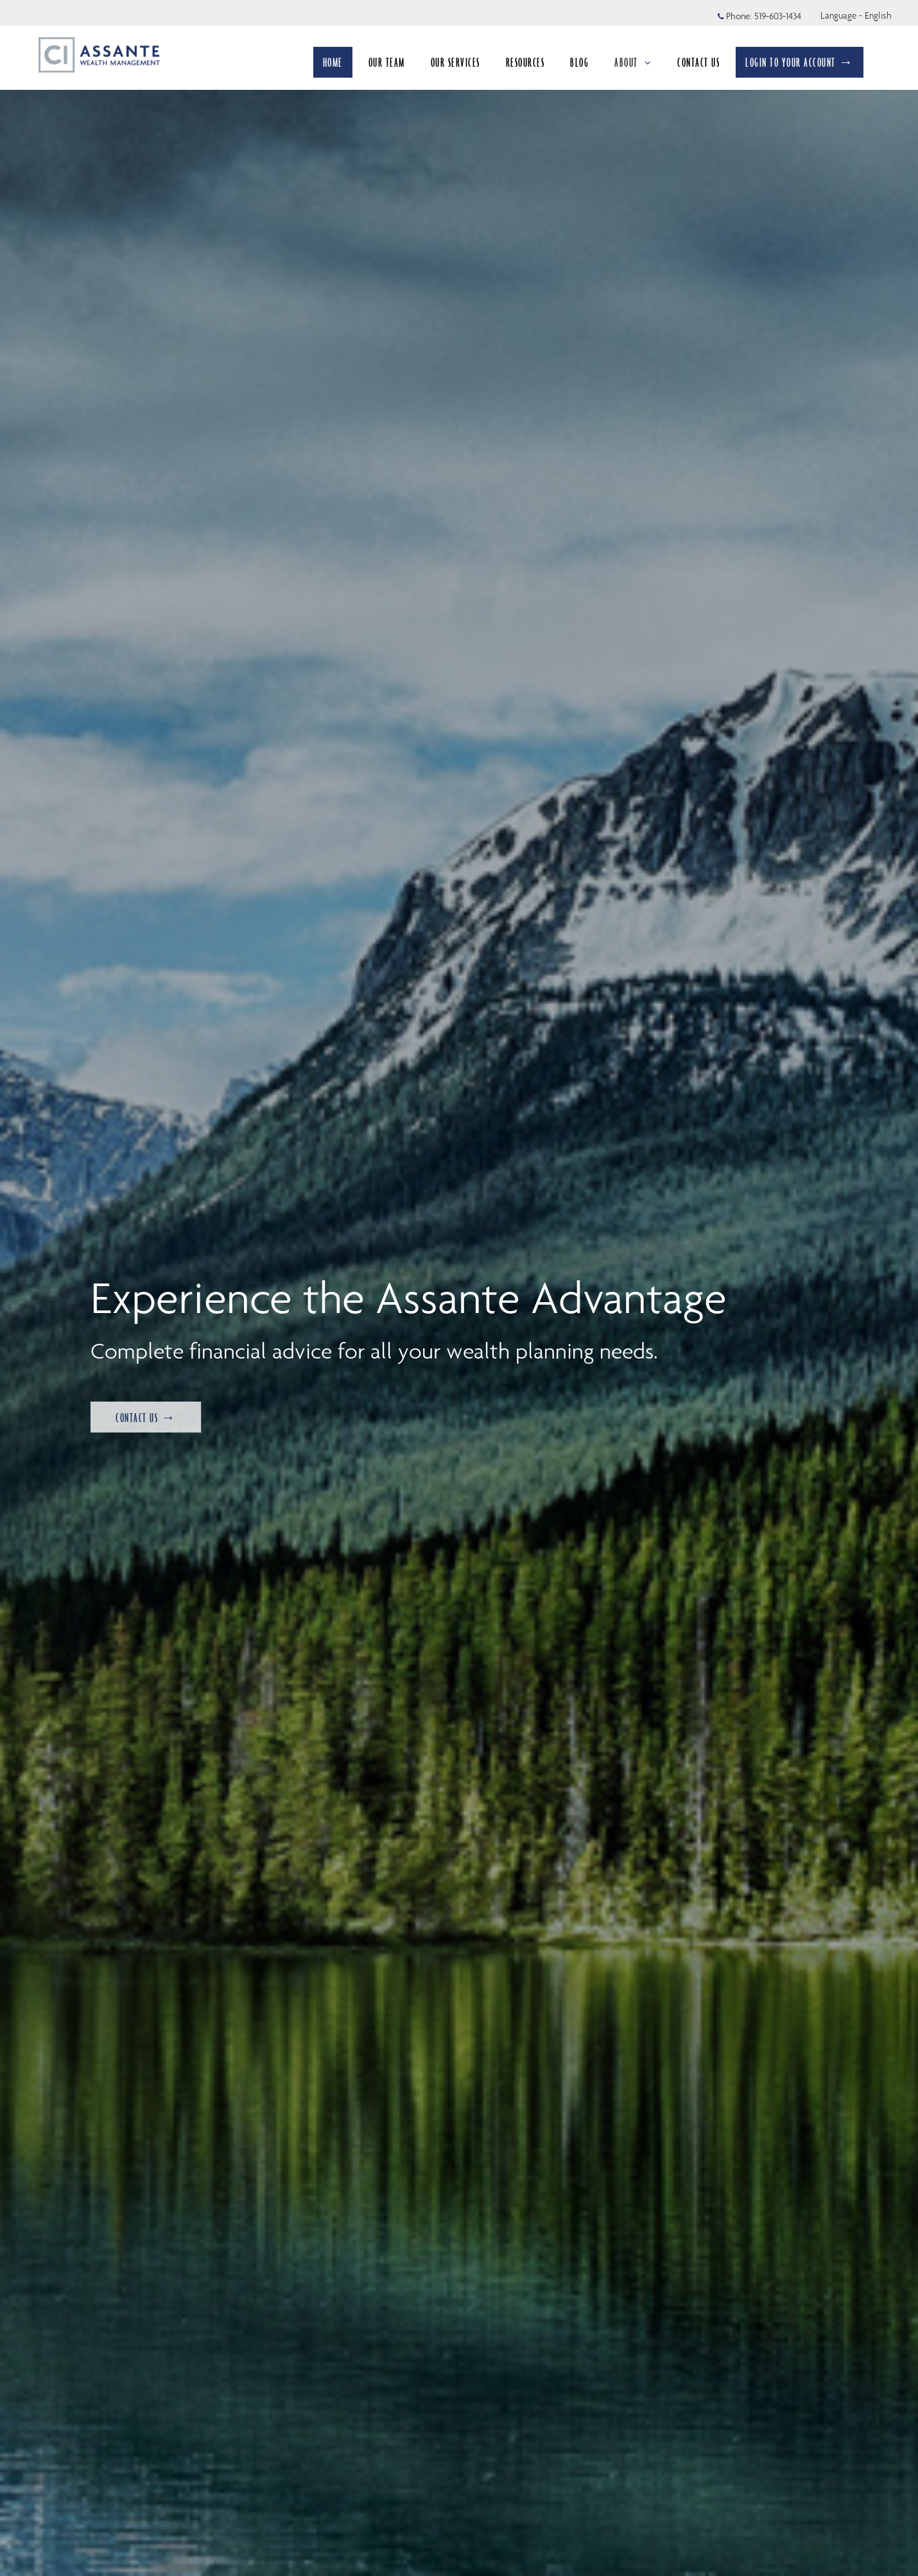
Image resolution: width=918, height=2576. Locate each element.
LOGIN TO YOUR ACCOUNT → (799, 62)
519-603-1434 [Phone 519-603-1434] (777, 16)
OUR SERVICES (455, 62)
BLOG (579, 62)
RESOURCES (525, 62)
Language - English (856, 15)
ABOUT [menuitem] (633, 62)
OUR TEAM (386, 62)
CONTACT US (698, 62)
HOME (333, 62)
